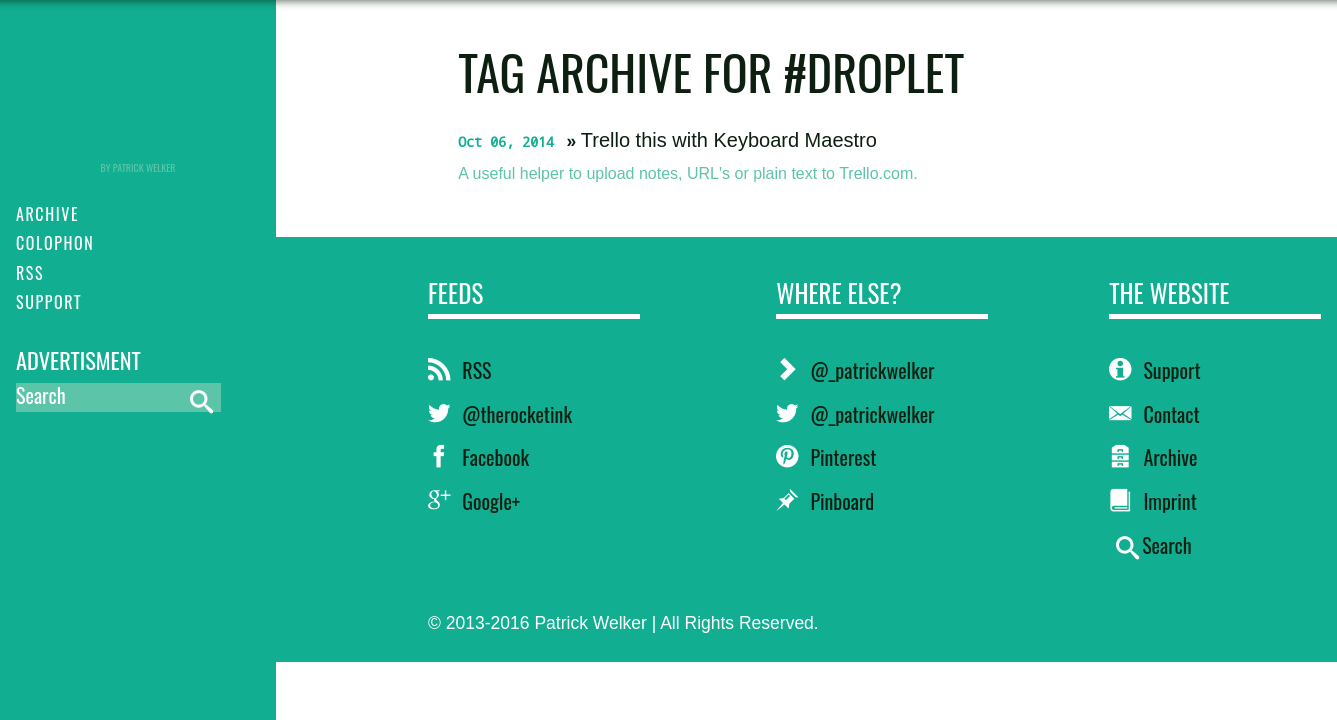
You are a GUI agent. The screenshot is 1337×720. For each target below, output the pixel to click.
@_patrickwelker (855, 370)
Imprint (1153, 501)
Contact (1154, 414)
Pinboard (825, 501)
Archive (1153, 457)
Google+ (474, 501)
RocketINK (138, 92)
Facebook (478, 457)
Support (1154, 370)
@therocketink (500, 414)
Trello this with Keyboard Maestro (729, 140)
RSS (459, 370)
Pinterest (826, 457)
